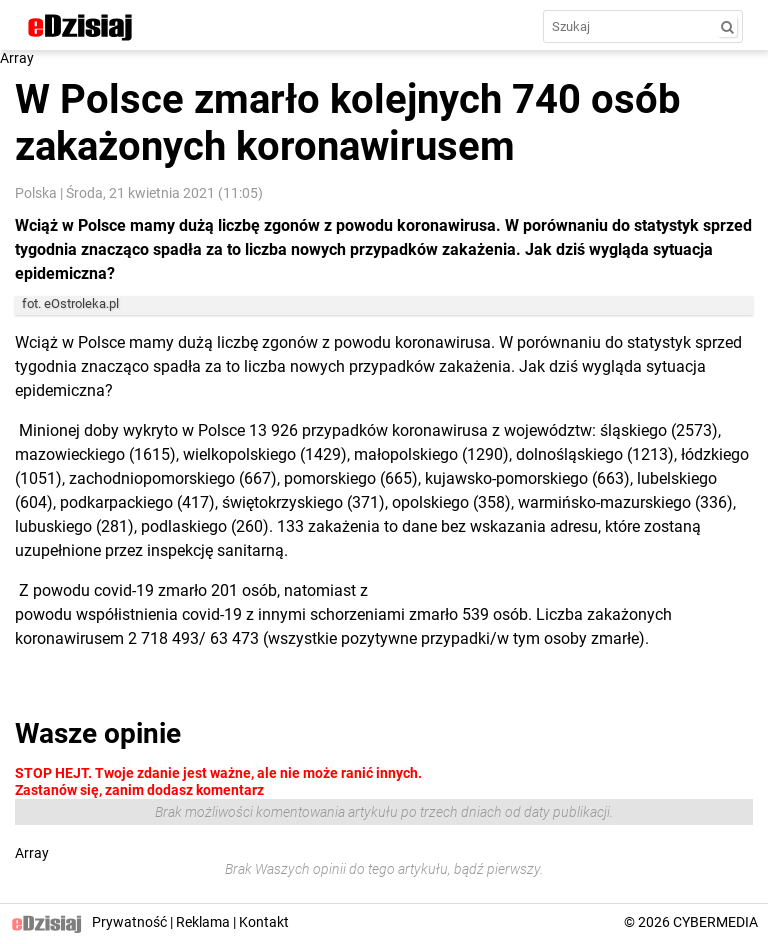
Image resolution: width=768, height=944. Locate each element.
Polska (36, 193)
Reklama (203, 922)
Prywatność (129, 922)
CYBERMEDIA (715, 922)
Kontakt (264, 922)
